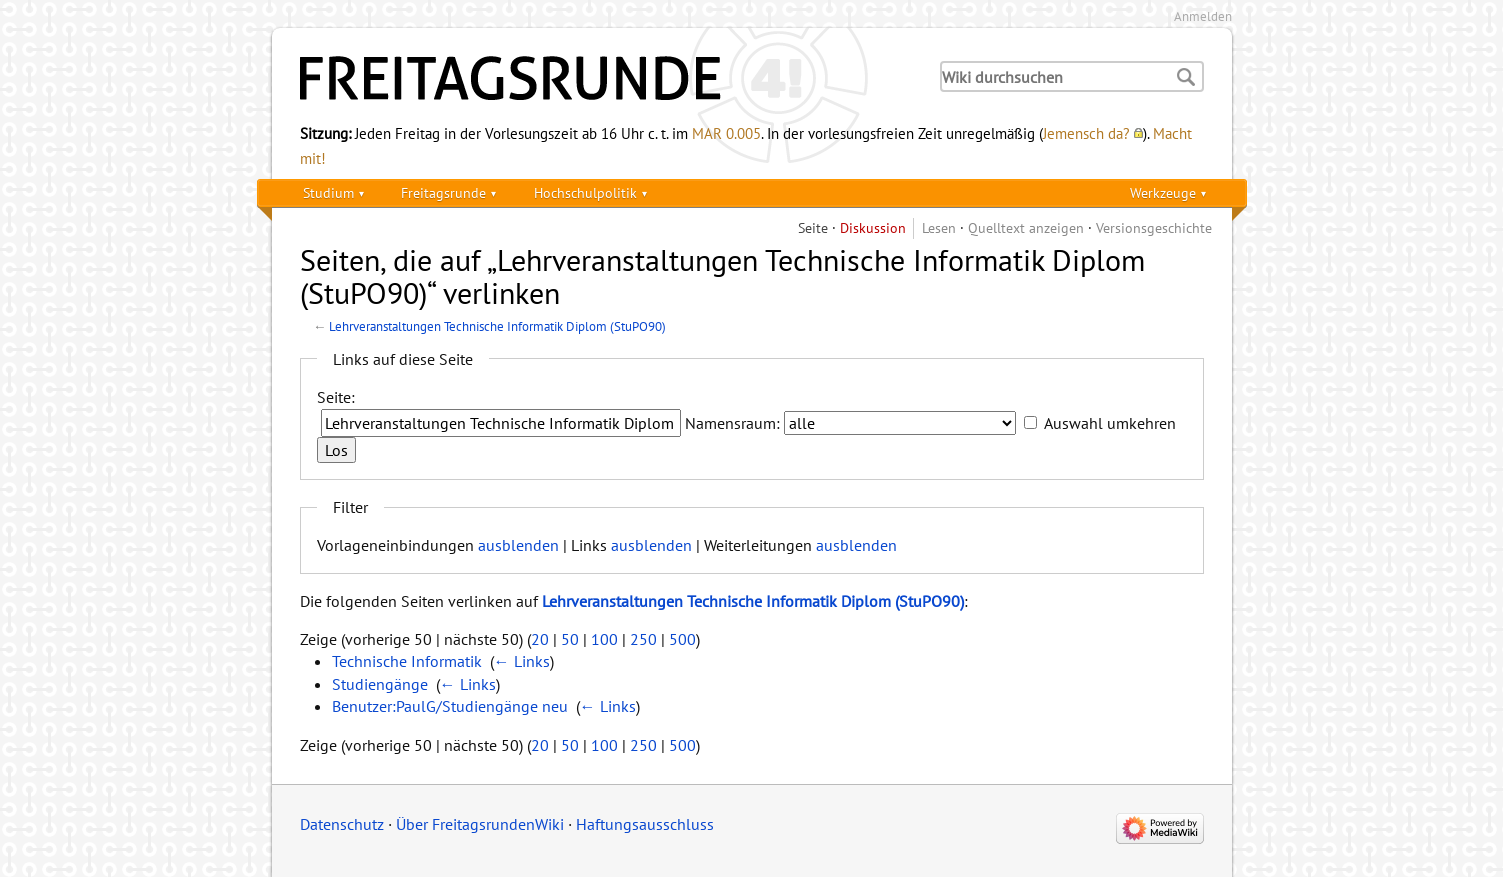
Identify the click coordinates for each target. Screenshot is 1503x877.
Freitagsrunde (443, 192)
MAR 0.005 (726, 133)
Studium (328, 192)
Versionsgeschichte (1154, 227)
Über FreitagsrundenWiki (480, 824)
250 (643, 639)
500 (682, 639)
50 (570, 639)
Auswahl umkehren (1110, 423)
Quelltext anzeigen (1026, 227)
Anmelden (1203, 16)
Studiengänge (380, 684)
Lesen (939, 227)
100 (604, 639)
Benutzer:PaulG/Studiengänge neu (450, 706)
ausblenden (518, 545)
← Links (522, 661)
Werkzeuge (1163, 192)
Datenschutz (342, 824)
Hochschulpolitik (585, 192)
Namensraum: (732, 423)
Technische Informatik (407, 661)
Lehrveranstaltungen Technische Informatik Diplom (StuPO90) (497, 326)
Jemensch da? (1086, 133)
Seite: (336, 397)
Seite (813, 227)
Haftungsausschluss (645, 824)
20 (540, 639)
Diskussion (873, 227)
